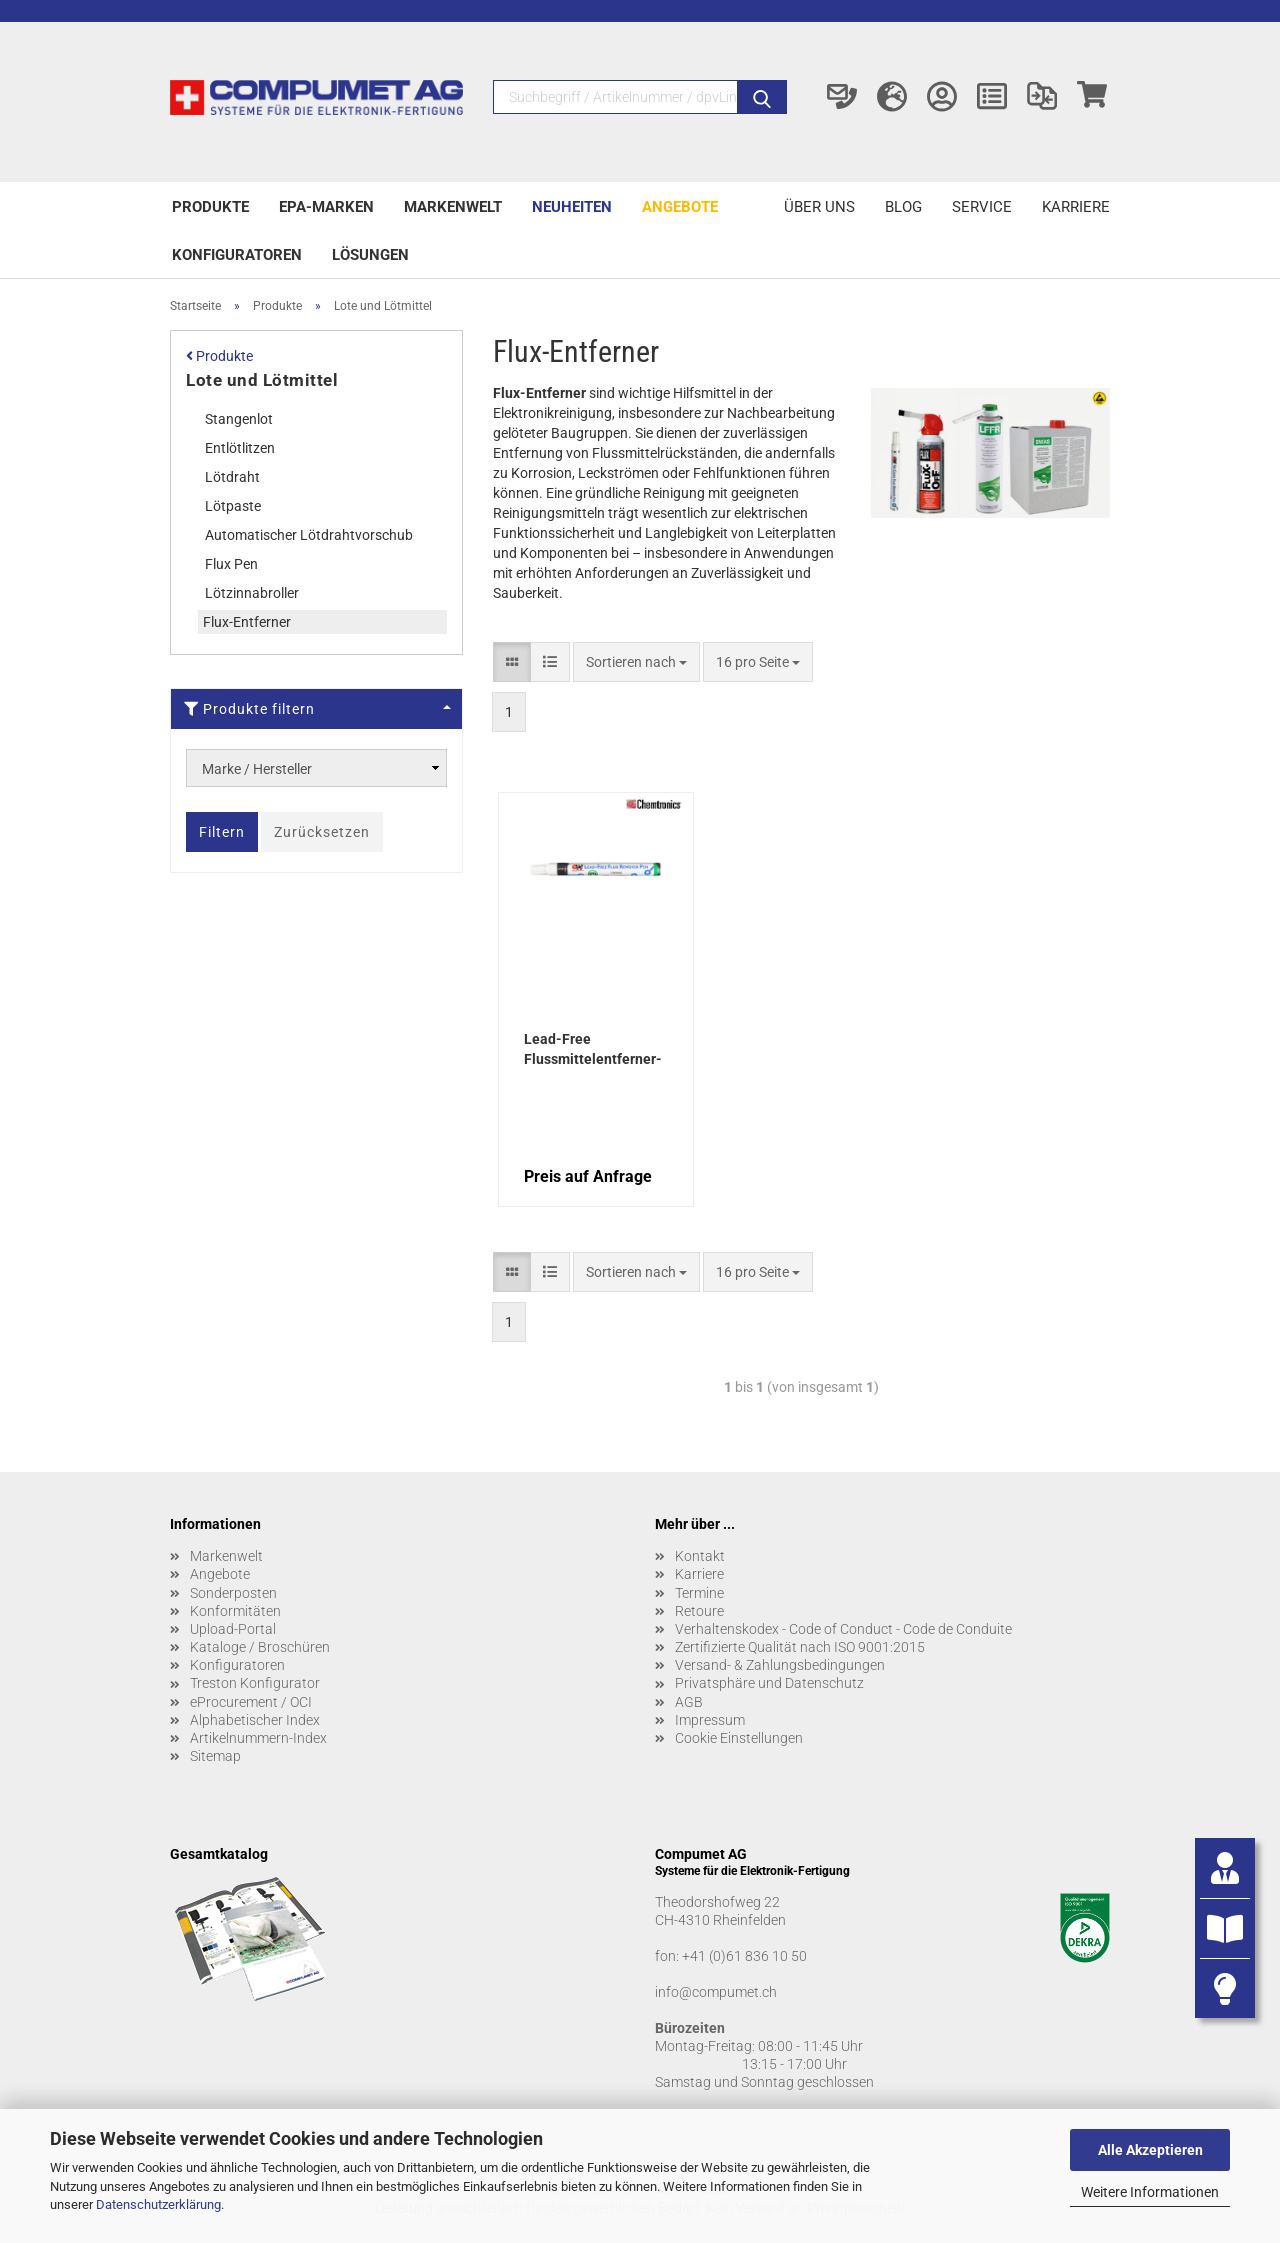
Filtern (222, 832)
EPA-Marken (326, 207)
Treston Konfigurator (255, 1683)
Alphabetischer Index (255, 1720)
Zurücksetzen (322, 832)
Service (982, 207)
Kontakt (700, 1556)
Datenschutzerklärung (158, 2204)
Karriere (1076, 207)
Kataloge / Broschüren (260, 1647)
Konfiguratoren (237, 255)
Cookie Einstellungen (739, 1738)
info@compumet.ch (716, 1992)
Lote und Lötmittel (262, 380)
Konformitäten (235, 1611)
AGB (689, 1702)
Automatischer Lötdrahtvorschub (309, 535)
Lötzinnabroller (252, 593)
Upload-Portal (233, 1629)
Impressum (710, 1720)
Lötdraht (232, 477)
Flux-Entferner (247, 622)
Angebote (680, 207)
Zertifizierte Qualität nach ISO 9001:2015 (800, 1647)
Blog (903, 207)
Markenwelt (453, 207)
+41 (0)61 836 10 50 (744, 1956)
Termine (699, 1593)
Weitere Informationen (1150, 2192)
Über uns (819, 207)
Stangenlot (239, 419)
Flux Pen (231, 564)
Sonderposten (233, 1593)
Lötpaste (233, 506)
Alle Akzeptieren (1150, 2150)
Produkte (210, 207)
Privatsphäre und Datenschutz (769, 1683)
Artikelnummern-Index (258, 1738)
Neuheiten (572, 207)
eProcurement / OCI (251, 1702)
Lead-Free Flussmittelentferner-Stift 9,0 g (593, 1051)
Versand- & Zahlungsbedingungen (780, 1665)
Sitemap (215, 1756)
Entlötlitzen (240, 448)
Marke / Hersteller (257, 769)
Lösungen (370, 255)
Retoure (699, 1611)
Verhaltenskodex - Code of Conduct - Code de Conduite (843, 1629)
